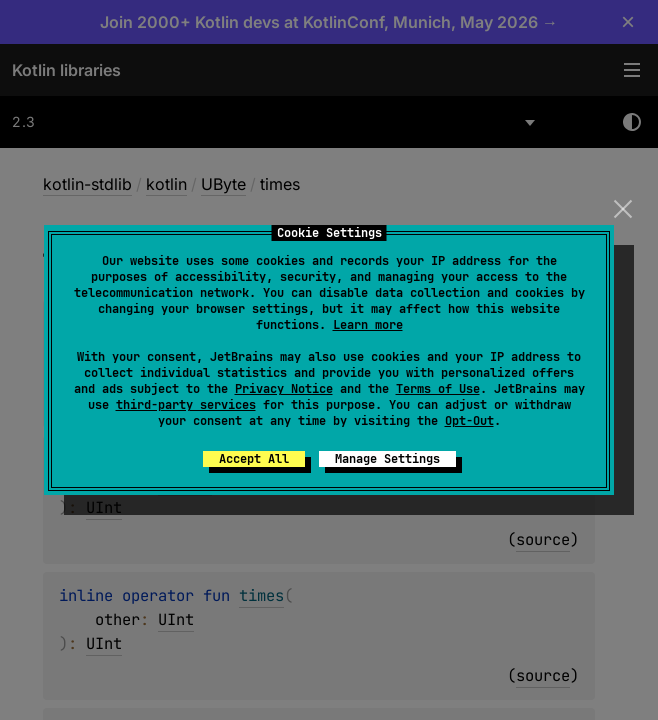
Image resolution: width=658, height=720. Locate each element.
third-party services (186, 405)
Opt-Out (469, 421)
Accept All (254, 459)
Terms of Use (438, 389)
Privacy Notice (284, 389)
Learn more (368, 325)
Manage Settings (387, 459)
